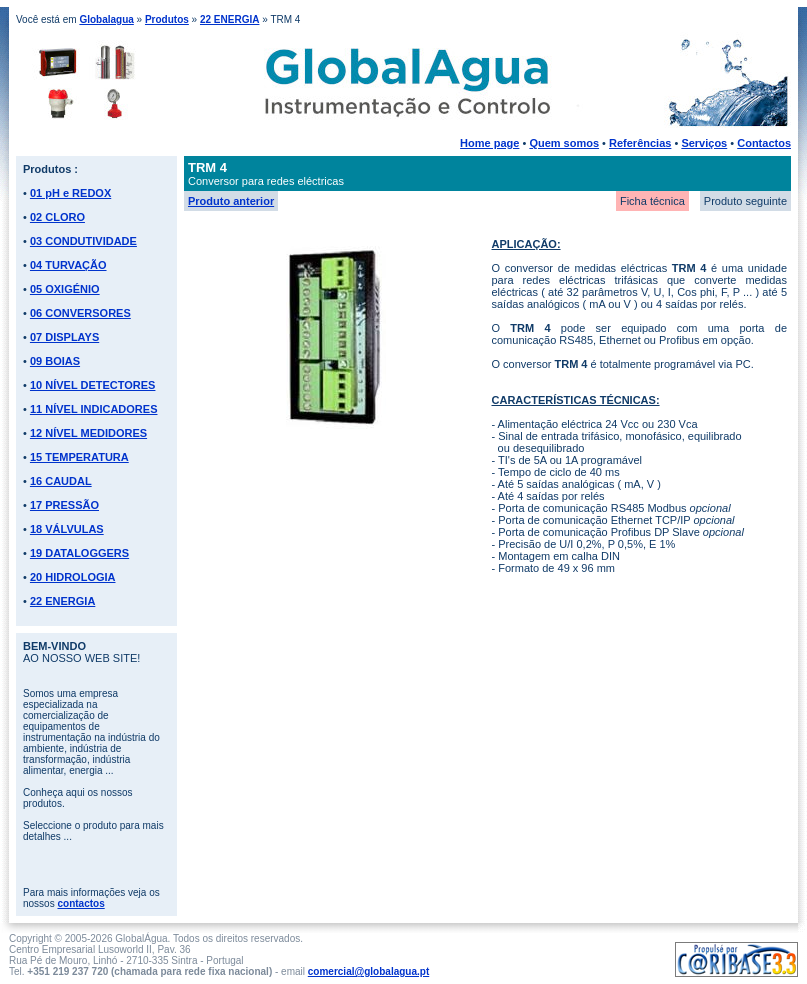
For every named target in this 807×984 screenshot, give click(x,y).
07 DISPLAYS (64, 337)
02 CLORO (57, 217)
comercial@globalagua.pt (368, 971)
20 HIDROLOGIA (73, 577)
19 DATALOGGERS (79, 553)
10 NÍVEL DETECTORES (93, 385)
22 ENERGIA (229, 19)
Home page (489, 143)
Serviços (704, 143)
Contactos (764, 143)
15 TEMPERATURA (79, 457)
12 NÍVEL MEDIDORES (88, 433)
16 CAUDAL (61, 481)
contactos (80, 903)
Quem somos (564, 143)
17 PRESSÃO (64, 505)
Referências (640, 143)
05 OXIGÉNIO (65, 289)
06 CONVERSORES (80, 313)
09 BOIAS (55, 361)
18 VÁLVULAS (67, 529)
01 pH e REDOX (70, 193)
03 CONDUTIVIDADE (83, 241)
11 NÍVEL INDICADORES (94, 409)
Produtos (167, 19)
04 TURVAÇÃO (68, 265)
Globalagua (106, 19)
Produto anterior (231, 201)
